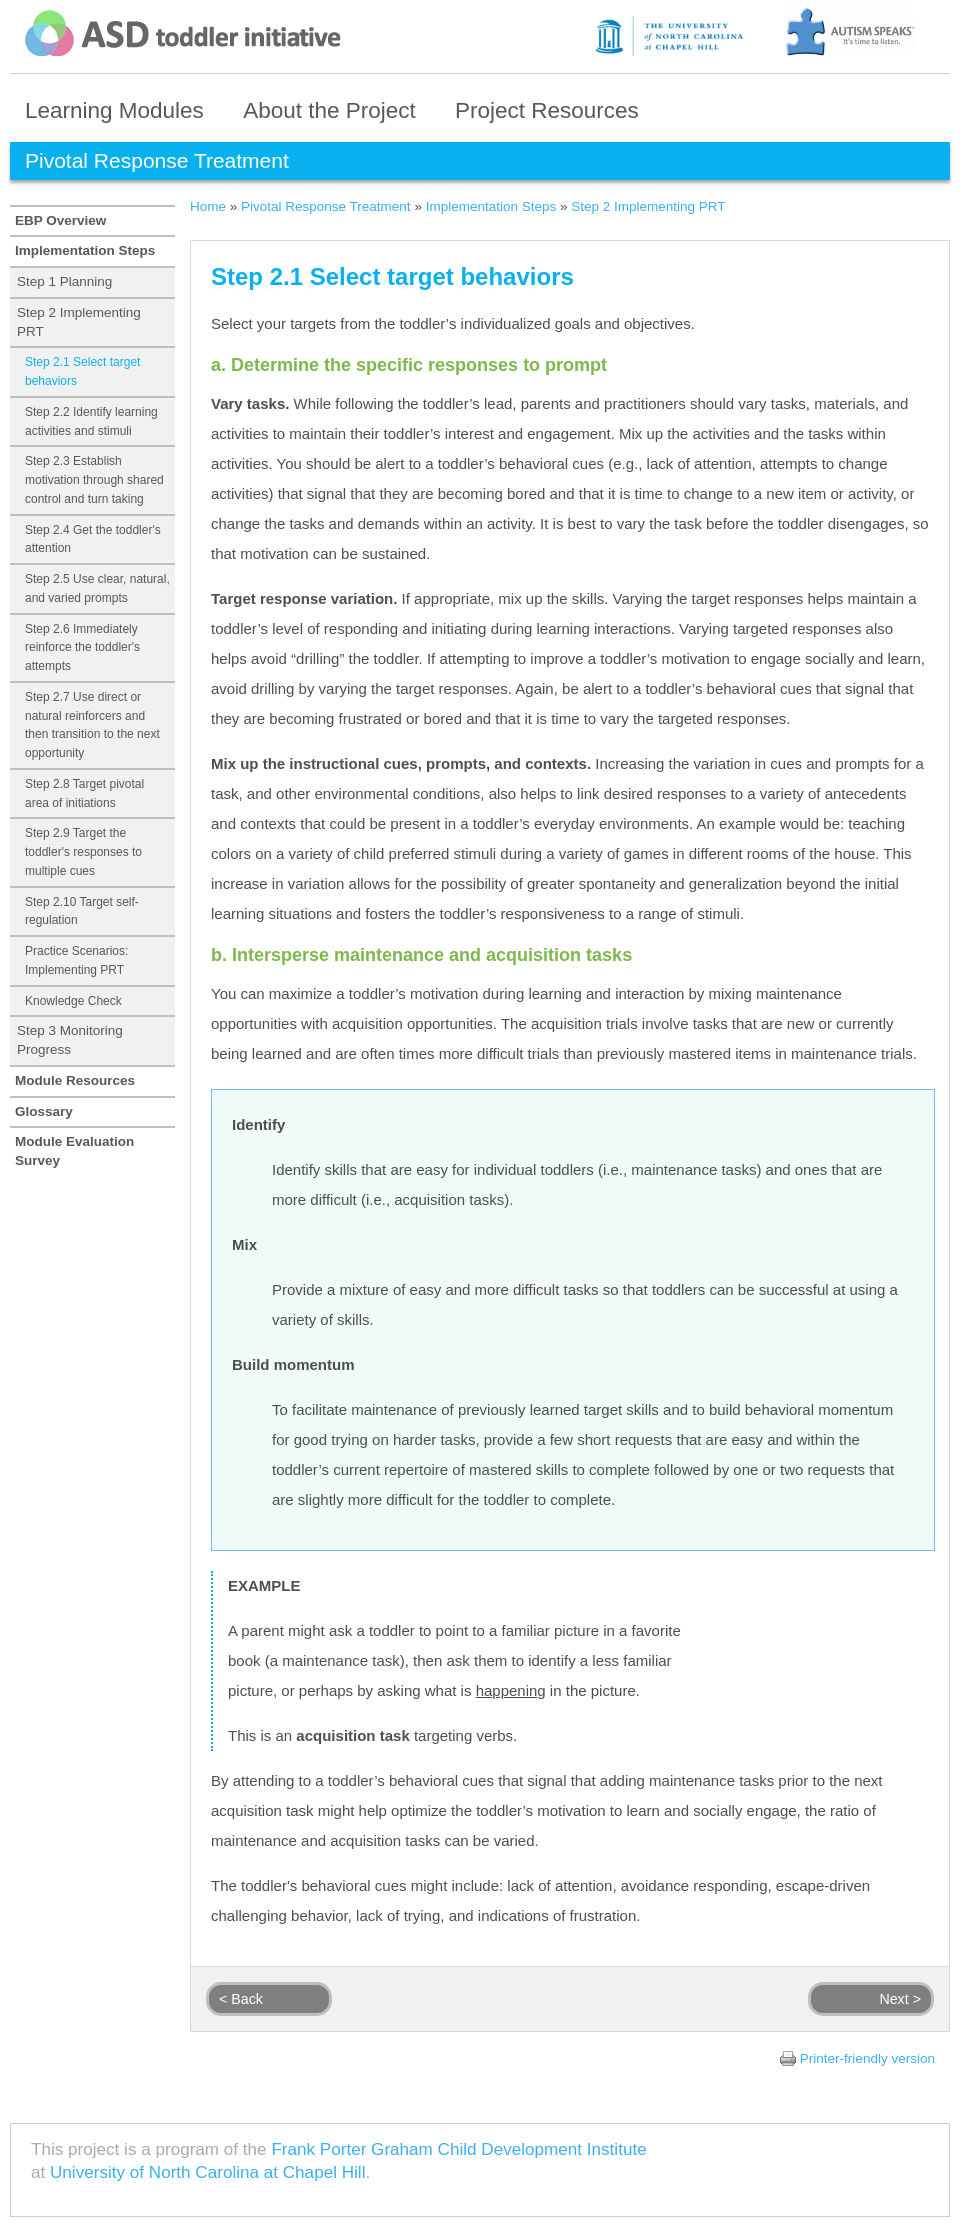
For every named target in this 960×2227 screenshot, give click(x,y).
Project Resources (547, 110)
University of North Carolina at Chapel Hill (207, 2172)
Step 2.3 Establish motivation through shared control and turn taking (94, 480)
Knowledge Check (73, 1001)
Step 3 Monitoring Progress (70, 1040)
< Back (241, 1999)
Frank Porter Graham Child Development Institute (458, 2149)
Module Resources (75, 1080)
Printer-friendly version (867, 2058)
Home (208, 206)
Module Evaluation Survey (74, 1151)
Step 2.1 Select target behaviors (82, 371)
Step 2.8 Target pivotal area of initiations (84, 793)
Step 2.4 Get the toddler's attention (93, 539)
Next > (900, 1999)
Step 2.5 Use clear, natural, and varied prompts (97, 588)
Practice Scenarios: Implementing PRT (76, 960)
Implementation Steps (85, 250)
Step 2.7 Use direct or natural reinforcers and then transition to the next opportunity (92, 725)
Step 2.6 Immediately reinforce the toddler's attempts (82, 648)
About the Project (329, 110)
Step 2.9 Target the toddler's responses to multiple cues (83, 852)
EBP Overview (60, 220)
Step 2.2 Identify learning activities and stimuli (91, 421)
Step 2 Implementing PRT (79, 322)
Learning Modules (114, 110)
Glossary (44, 1111)
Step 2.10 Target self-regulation (82, 911)
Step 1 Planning (64, 281)
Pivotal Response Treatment (326, 206)
